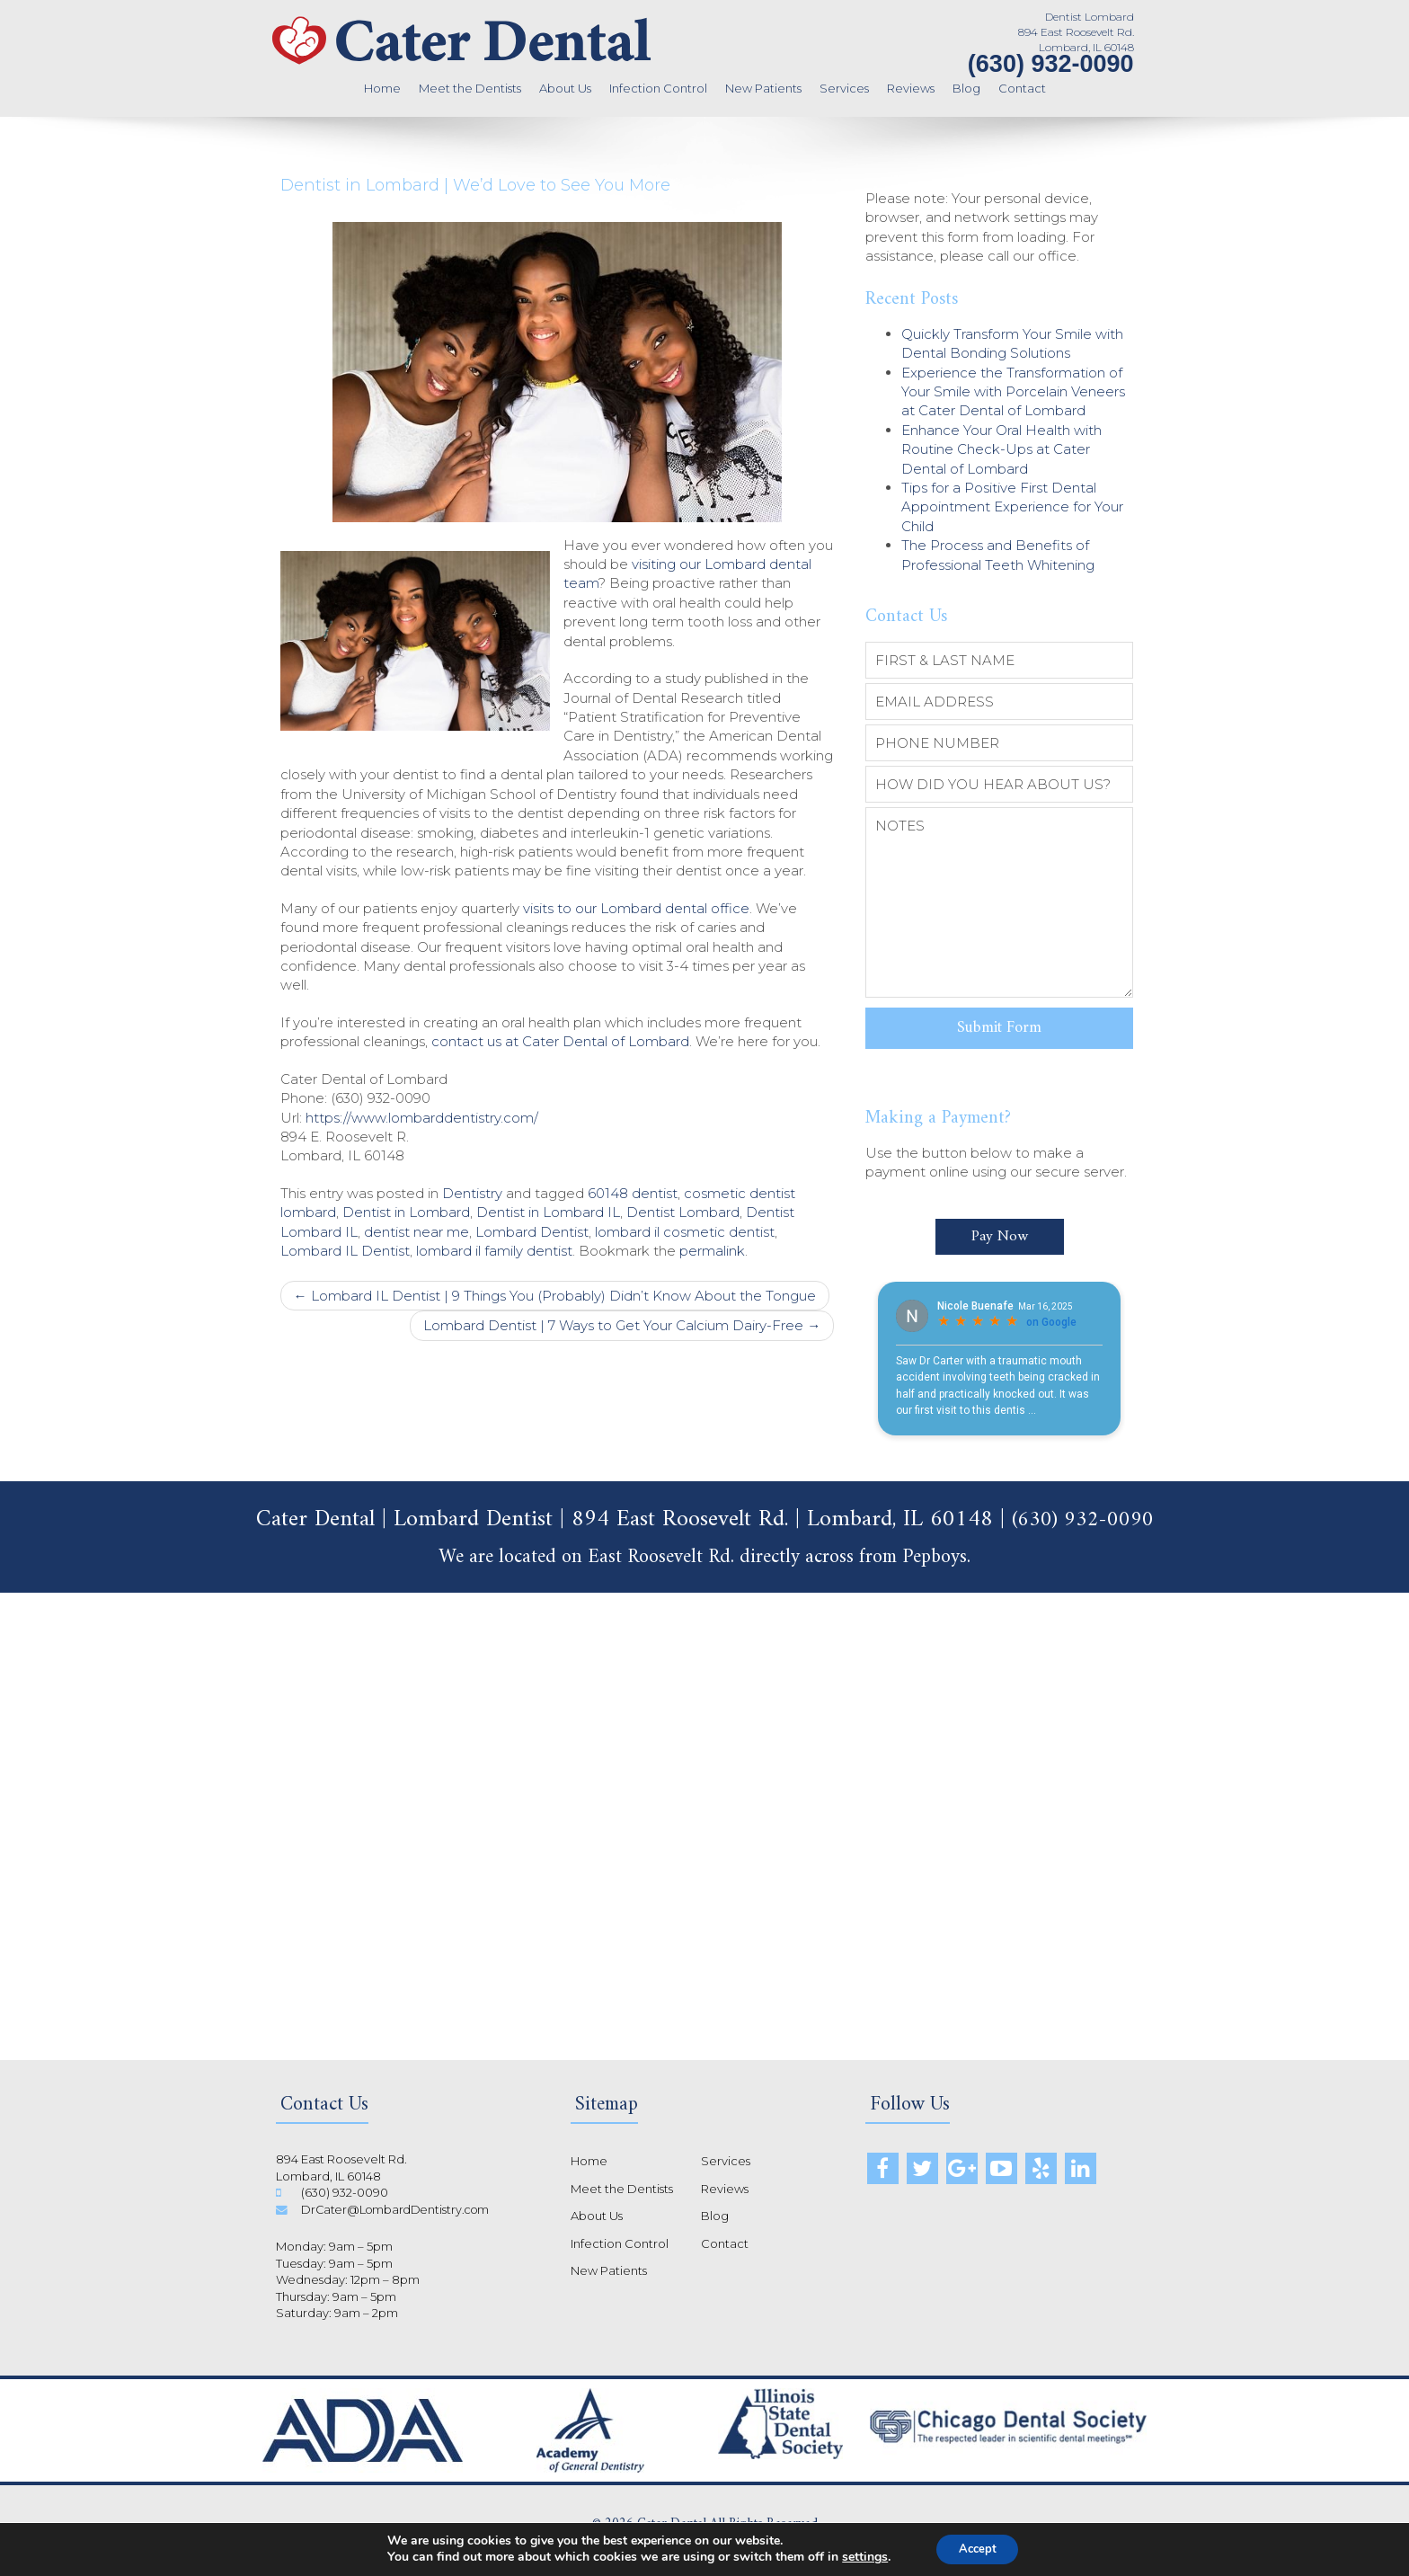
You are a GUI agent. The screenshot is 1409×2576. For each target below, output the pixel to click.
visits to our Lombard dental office (636, 908)
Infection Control (658, 88)
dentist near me (416, 1231)
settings (859, 2556)
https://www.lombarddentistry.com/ (422, 1117)
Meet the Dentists (470, 88)
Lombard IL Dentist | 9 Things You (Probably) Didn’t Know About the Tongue (555, 1295)
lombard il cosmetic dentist (685, 1231)
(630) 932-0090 (1051, 63)
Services (844, 88)
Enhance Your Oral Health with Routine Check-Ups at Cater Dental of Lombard (1001, 449)
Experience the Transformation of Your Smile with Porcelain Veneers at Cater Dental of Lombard (1013, 392)
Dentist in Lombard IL (548, 1212)
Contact (1022, 88)
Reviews (911, 88)
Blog (966, 88)
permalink (712, 1250)
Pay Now (999, 1225)
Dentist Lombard (683, 1212)
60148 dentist (633, 1193)
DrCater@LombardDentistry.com (399, 2198)
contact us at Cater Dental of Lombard (560, 1041)
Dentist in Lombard (406, 1212)
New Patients (763, 88)
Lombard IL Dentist (345, 1250)
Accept (977, 2547)
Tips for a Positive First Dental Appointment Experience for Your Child (1012, 507)
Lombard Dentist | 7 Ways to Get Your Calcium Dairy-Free (621, 1325)
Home (382, 88)
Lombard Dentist (532, 1231)
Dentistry (472, 1193)
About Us (565, 88)
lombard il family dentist (494, 1250)
